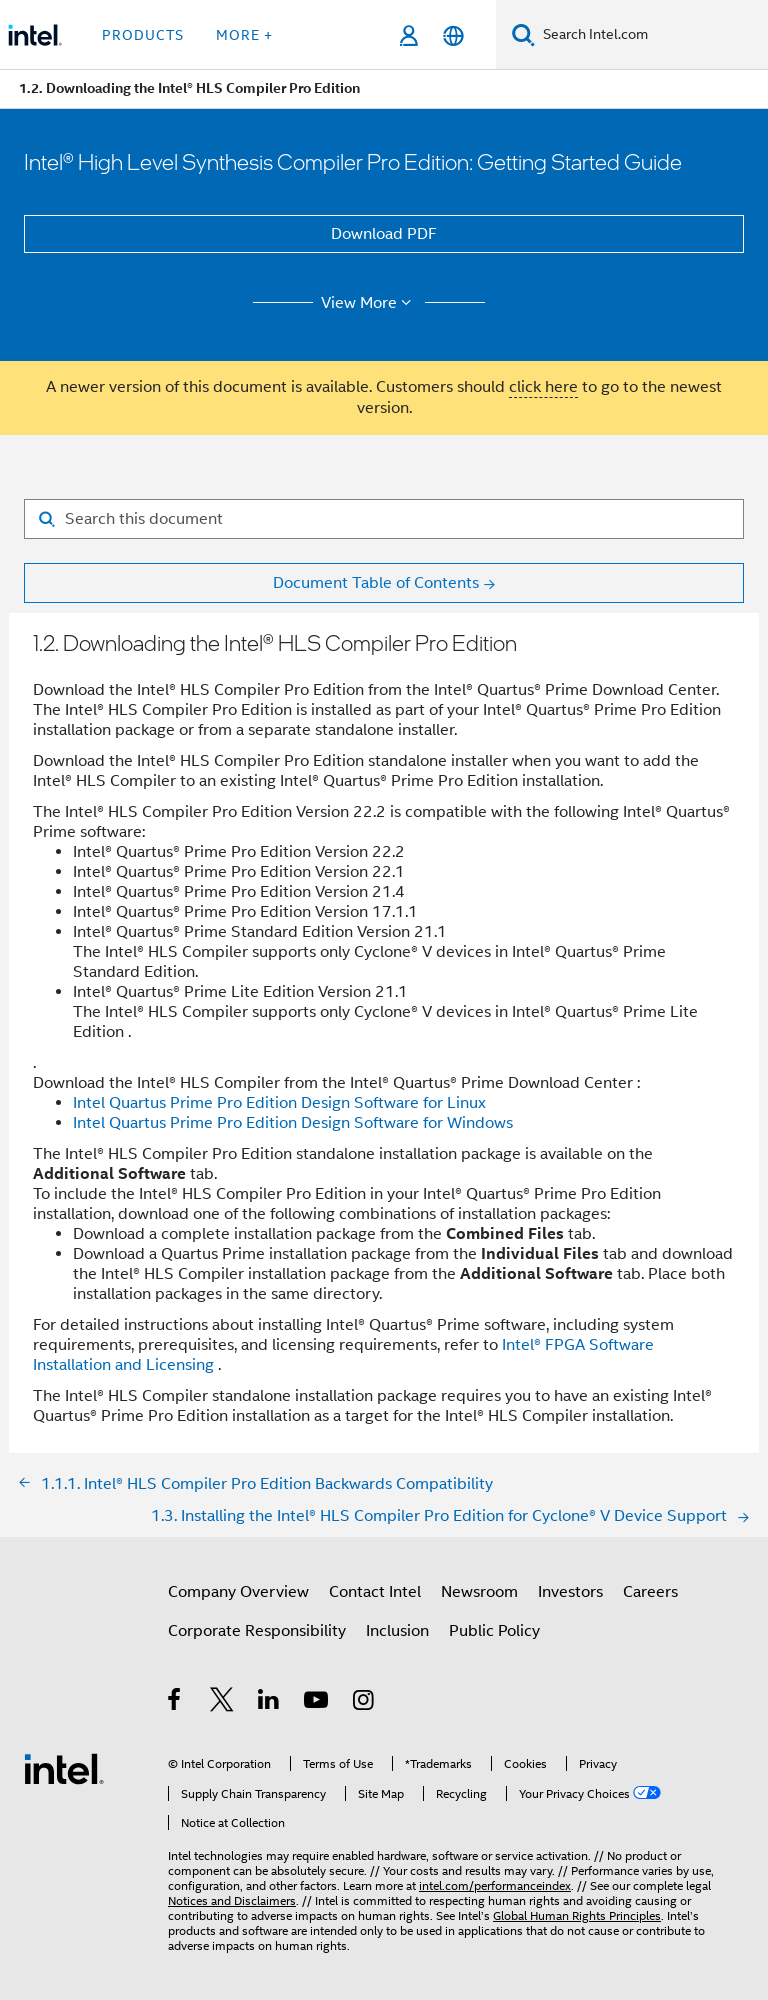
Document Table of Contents (376, 583)
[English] (453, 35)
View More (369, 303)
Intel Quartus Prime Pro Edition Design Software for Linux (279, 1103)
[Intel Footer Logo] (64, 1768)
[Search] (523, 34)
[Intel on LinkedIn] (269, 1703)
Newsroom (479, 1592)
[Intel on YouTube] (317, 1703)
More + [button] (244, 35)
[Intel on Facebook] (175, 1703)
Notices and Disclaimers (232, 1900)
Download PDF (384, 234)
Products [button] (143, 35)
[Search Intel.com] (651, 35)
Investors (570, 1592)
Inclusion (397, 1631)
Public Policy (494, 1631)
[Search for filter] (384, 519)
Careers (650, 1592)
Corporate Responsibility (257, 1631)
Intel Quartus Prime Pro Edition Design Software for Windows (293, 1123)
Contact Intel (375, 1592)
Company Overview (238, 1592)
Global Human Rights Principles (577, 1915)
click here (543, 387)
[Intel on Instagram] (364, 1703)
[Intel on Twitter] (222, 1703)
